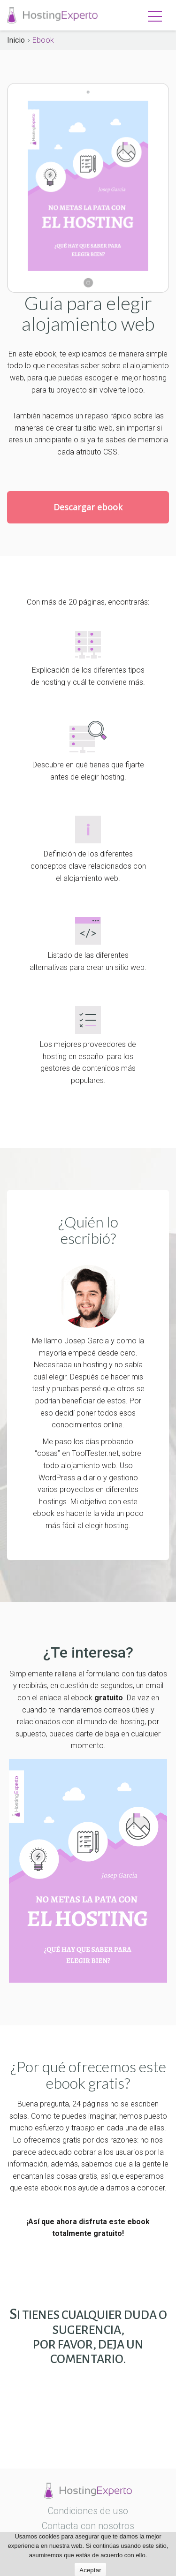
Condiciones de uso (88, 2510)
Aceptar (90, 2570)
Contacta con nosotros (88, 2525)
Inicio (16, 40)
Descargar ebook (88, 507)
